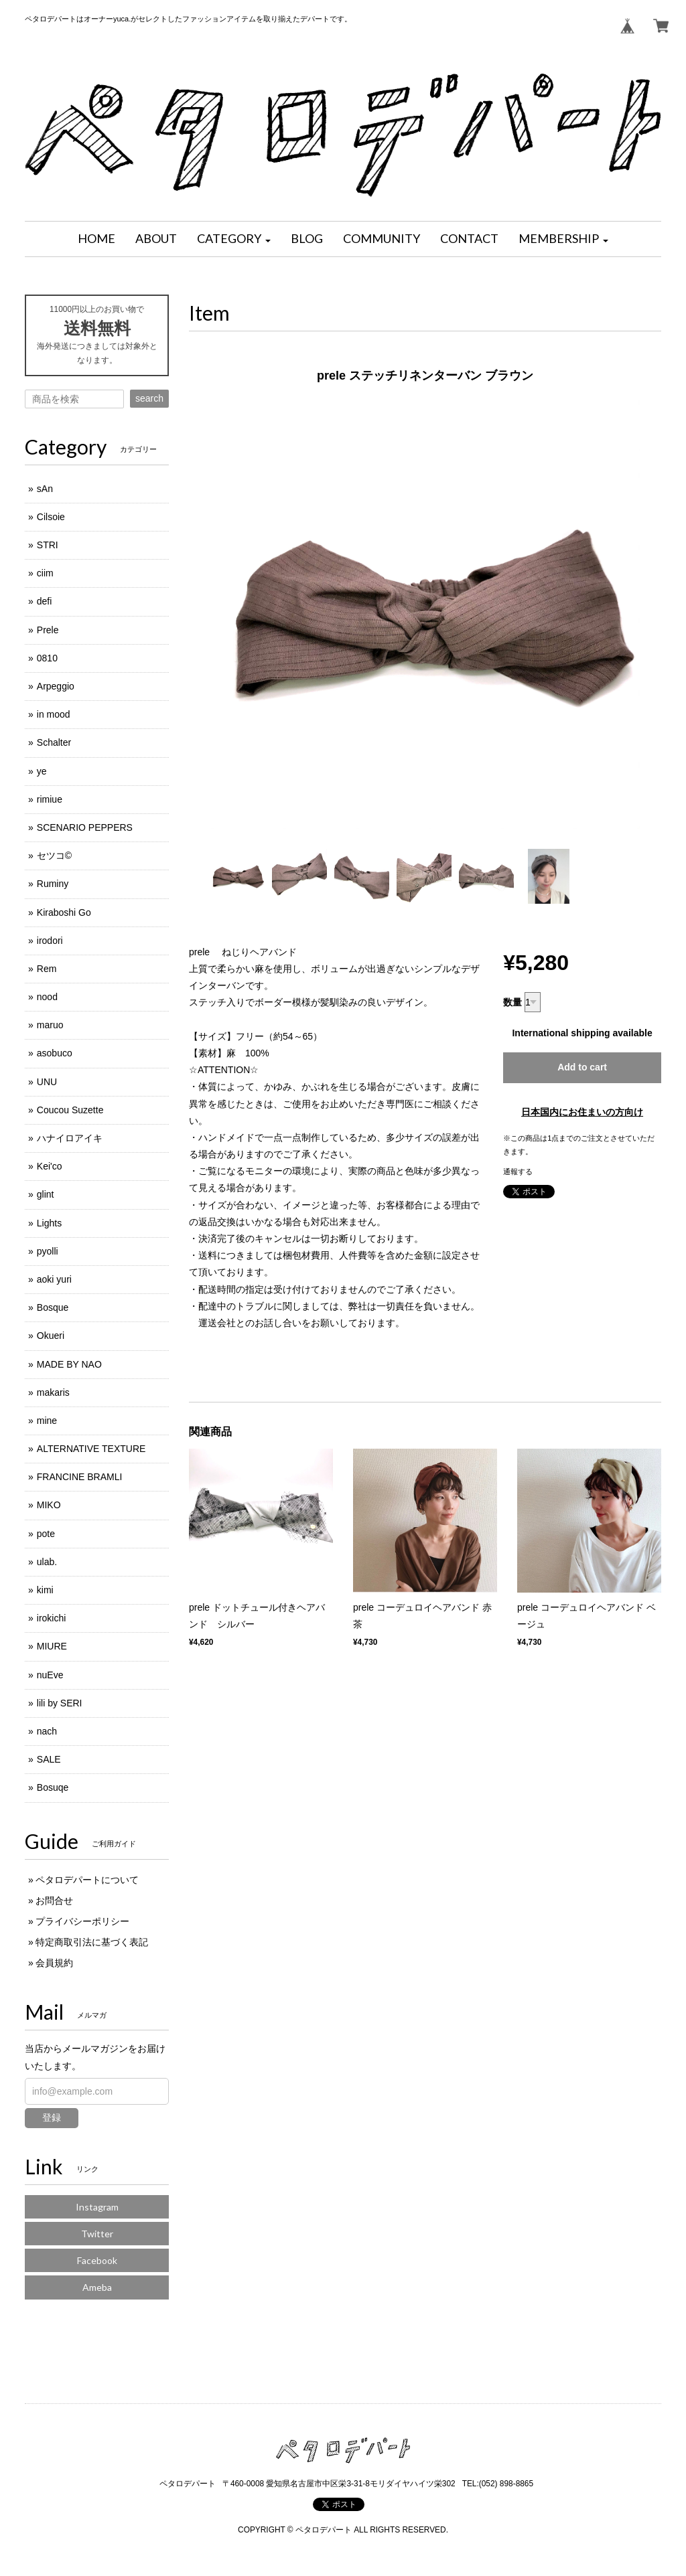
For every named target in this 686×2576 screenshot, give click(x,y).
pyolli (47, 1251)
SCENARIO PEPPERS (85, 827)
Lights (49, 1223)
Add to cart (582, 1067)
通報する (518, 1172)
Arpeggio (55, 686)
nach (47, 1731)
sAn (45, 488)
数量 (512, 1002)
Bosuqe (52, 1787)
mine (47, 1420)
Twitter (97, 2233)
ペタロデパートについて (87, 1879)
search (149, 398)
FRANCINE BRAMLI (80, 1476)
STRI (47, 545)
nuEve (50, 1675)
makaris (53, 1392)
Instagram (97, 2206)
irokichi (51, 1618)
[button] (234, 239)
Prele (48, 630)
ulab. (47, 1561)
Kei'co (49, 1166)
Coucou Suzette (70, 1110)
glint (45, 1194)
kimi (45, 1590)
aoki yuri (54, 1279)
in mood (53, 714)
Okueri (50, 1335)
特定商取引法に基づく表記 (92, 1942)
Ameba (97, 2287)
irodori (50, 940)
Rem (47, 968)
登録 (51, 2117)
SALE (49, 1759)
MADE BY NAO (69, 1364)
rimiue (49, 799)
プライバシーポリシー (82, 1921)
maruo (50, 1025)
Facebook (97, 2260)
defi (44, 601)
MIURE (52, 1646)
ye (42, 771)
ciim (45, 573)
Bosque (52, 1307)
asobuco (54, 1053)
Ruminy (52, 883)
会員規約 (54, 1962)
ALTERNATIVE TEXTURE (91, 1448)
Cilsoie (51, 516)
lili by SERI (59, 1703)
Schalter (54, 742)
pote (46, 1533)
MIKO (49, 1505)
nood (47, 996)
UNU (47, 1081)
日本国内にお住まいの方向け (582, 1112)
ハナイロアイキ (69, 1138)
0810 (47, 658)
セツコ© (54, 855)
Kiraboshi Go (64, 912)
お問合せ (54, 1900)
